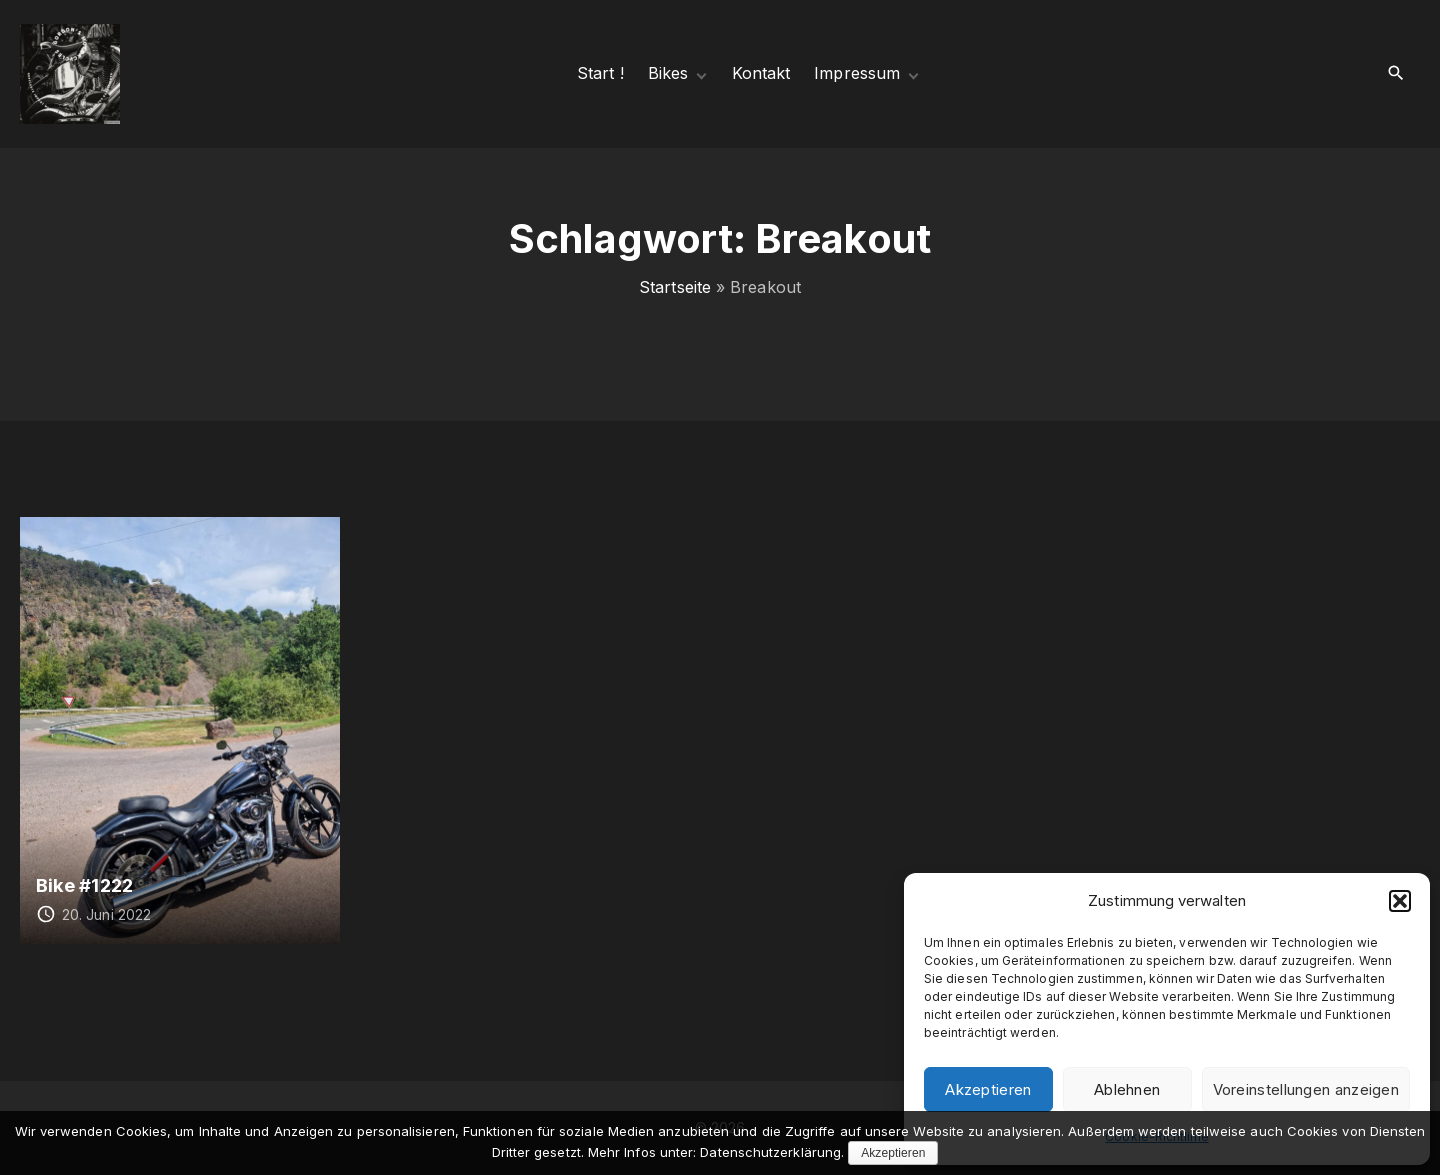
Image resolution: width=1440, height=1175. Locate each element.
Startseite (675, 287)
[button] (1400, 901)
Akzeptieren (988, 1089)
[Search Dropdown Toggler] (1396, 73)
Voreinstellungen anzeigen (1306, 1089)
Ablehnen (1127, 1089)
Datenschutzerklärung (770, 1152)
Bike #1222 (84, 885)
